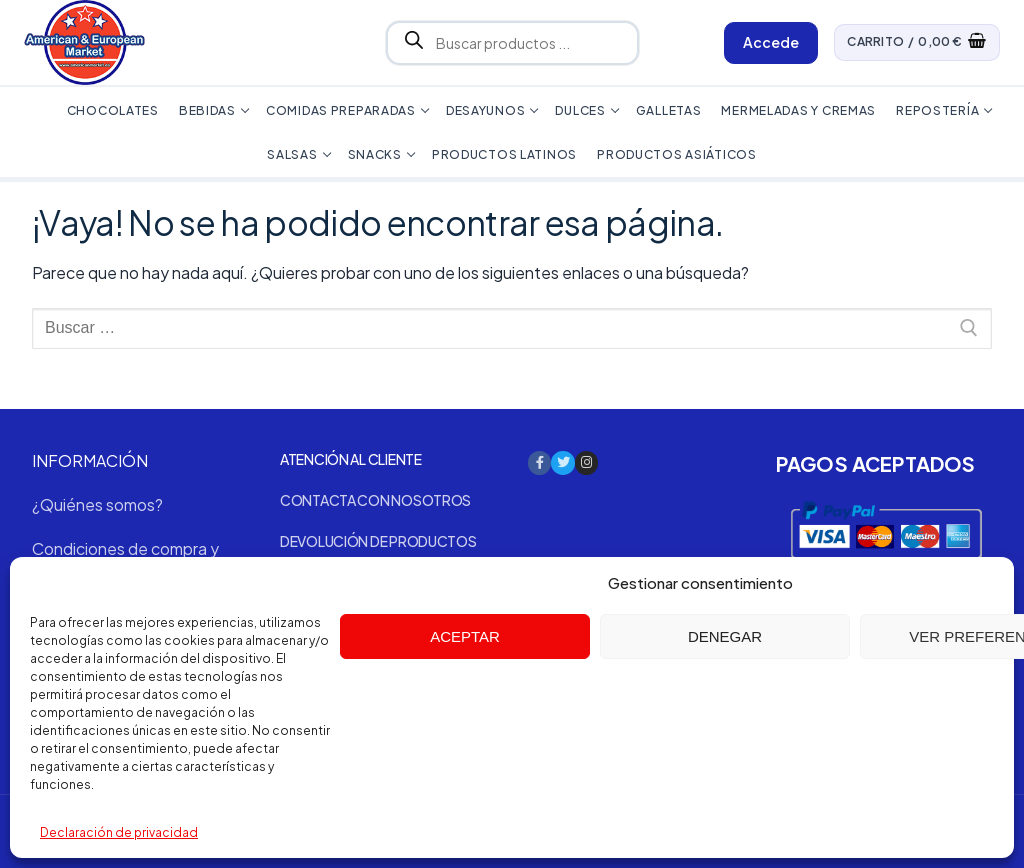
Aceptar (465, 636)
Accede (771, 42)
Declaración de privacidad (119, 832)
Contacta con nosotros (375, 500)
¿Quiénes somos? (97, 504)
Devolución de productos (378, 541)
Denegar (725, 636)
